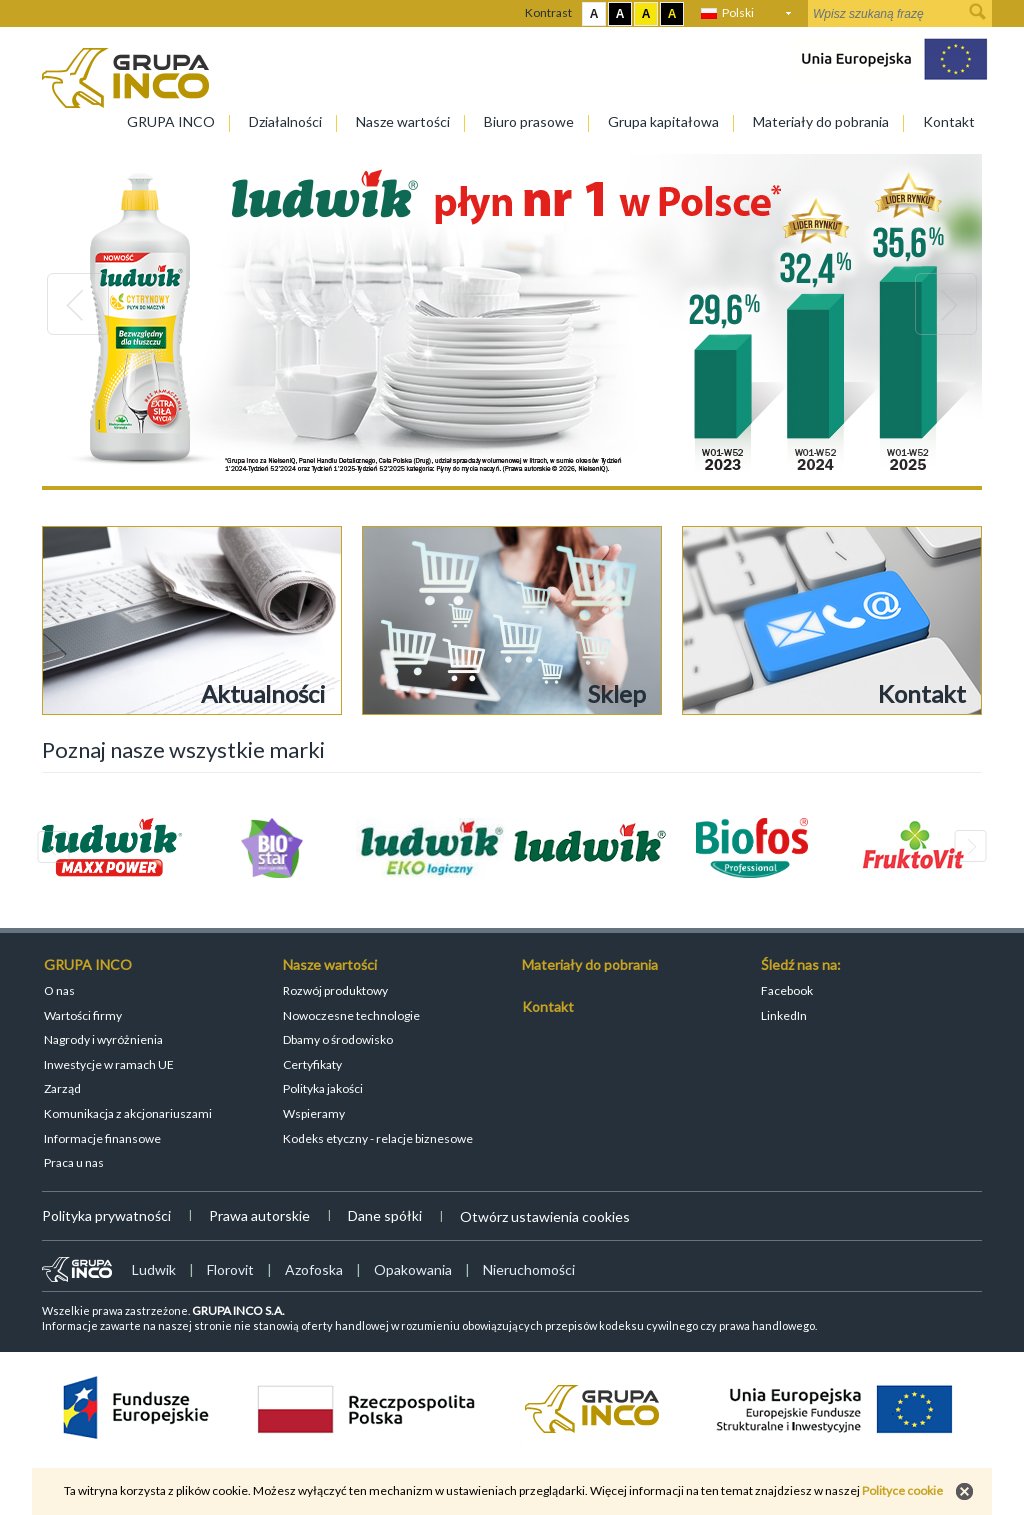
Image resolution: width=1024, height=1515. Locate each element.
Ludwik (154, 1269)
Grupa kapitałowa (663, 121)
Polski (738, 12)
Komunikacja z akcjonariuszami (128, 1113)
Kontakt (949, 121)
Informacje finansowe (102, 1138)
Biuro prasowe (529, 121)
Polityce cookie (902, 1490)
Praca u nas (74, 1162)
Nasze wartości (403, 121)
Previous (78, 304)
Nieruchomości (529, 1269)
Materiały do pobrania (821, 121)
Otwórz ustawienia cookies (545, 1216)
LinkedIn (784, 1015)
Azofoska (314, 1269)
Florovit (230, 1269)
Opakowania (413, 1269)
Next (946, 304)
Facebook (787, 990)
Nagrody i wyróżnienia (103, 1039)
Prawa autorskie (259, 1215)
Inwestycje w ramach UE (109, 1064)
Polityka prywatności (106, 1215)
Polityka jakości (323, 1088)
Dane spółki (385, 1215)
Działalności (285, 121)
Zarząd (62, 1088)
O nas (59, 990)
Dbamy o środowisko (338, 1039)
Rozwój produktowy (335, 990)
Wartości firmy (83, 1015)
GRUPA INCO (171, 121)
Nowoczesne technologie (351, 1015)
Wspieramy (314, 1113)
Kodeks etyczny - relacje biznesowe (378, 1138)
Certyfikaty (312, 1064)
